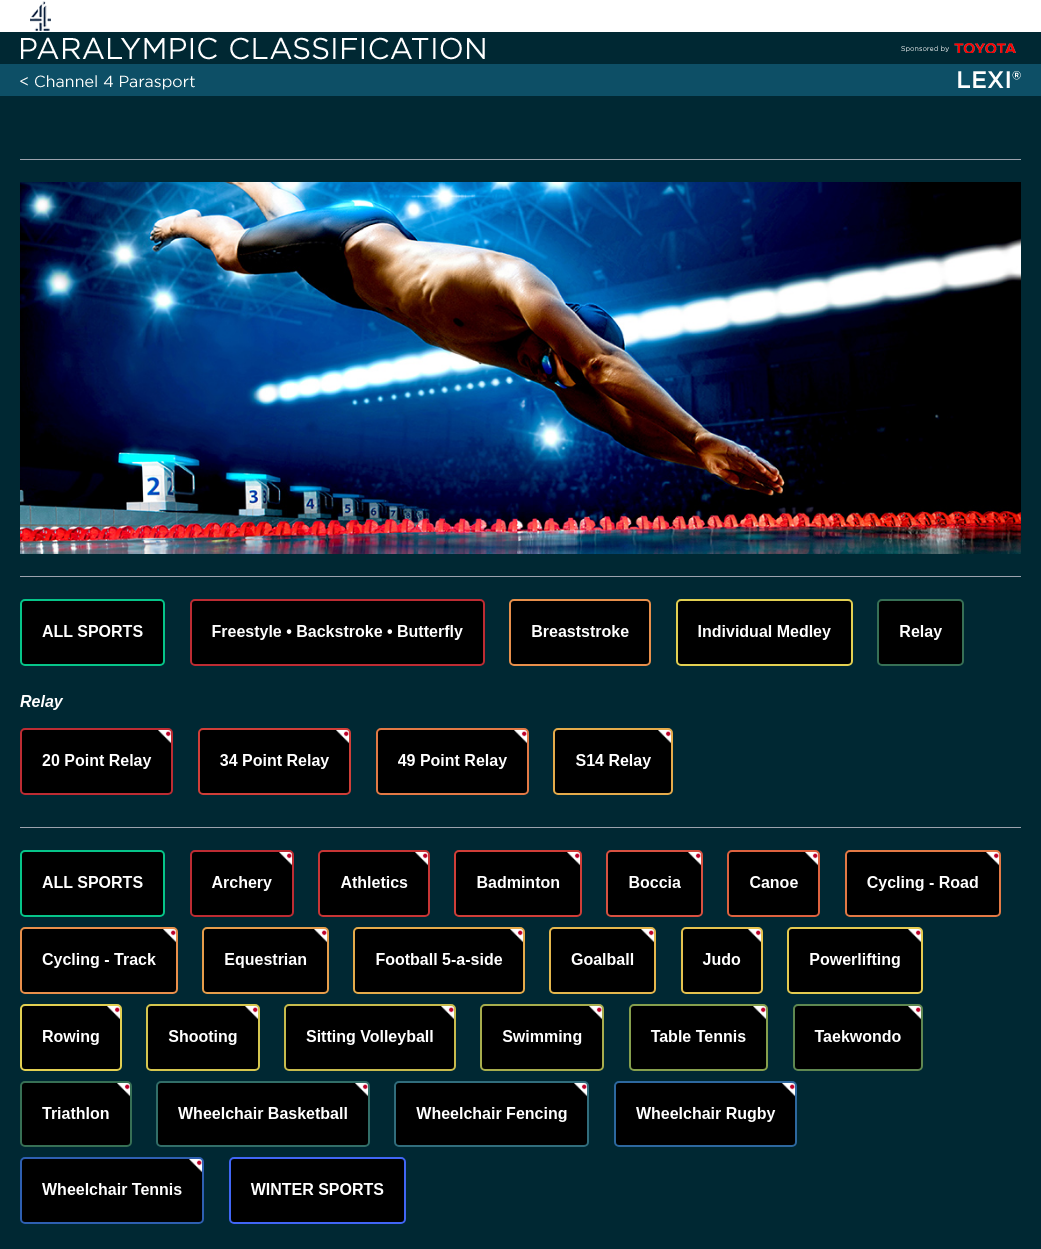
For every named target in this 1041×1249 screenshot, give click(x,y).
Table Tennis (698, 1036)
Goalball (602, 959)
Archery (242, 882)
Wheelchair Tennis (112, 1189)
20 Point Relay (96, 760)
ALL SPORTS (92, 631)
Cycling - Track (99, 959)
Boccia (654, 882)
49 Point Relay (452, 760)
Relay (920, 631)
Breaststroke (580, 631)
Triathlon (76, 1113)
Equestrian (265, 959)
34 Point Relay (274, 760)
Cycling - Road (923, 882)
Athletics (374, 882)
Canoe (773, 882)
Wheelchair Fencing (491, 1113)
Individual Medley (764, 631)
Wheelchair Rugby (706, 1113)
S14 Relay (613, 760)
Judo (722, 959)
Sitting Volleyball (370, 1036)
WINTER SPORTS (317, 1189)
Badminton (518, 882)
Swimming (542, 1036)
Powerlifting (855, 959)
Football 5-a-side (438, 959)
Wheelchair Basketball (263, 1113)
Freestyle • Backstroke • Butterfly (337, 631)
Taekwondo (858, 1036)
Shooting (202, 1036)
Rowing (71, 1036)
